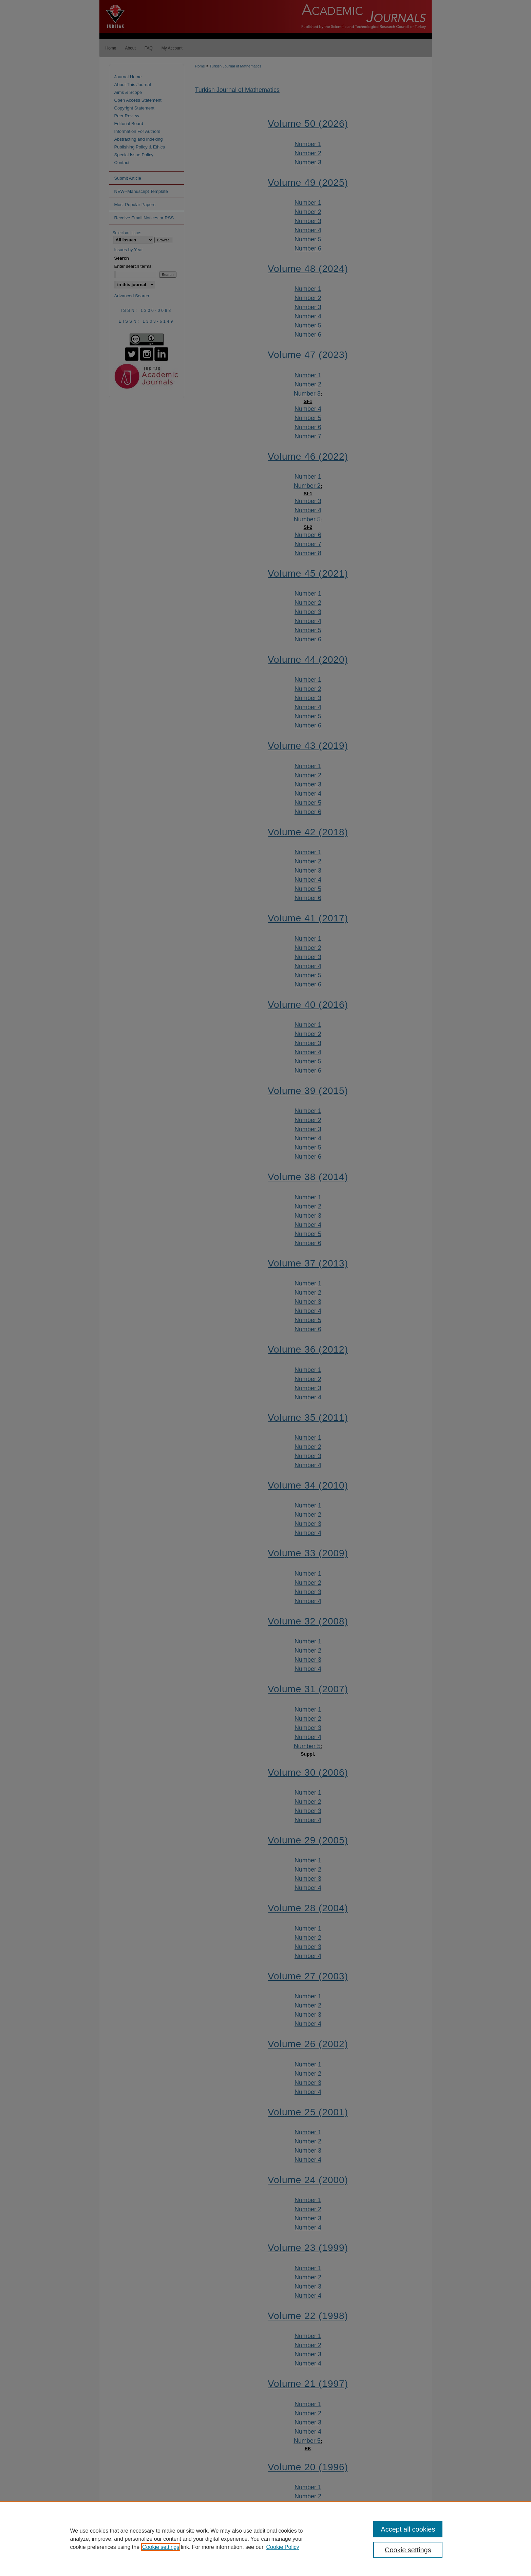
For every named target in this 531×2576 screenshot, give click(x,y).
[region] (265, 2538)
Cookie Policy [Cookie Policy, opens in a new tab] (282, 2547)
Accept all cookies (408, 2529)
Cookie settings (160, 2547)
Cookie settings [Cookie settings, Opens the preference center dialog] (408, 2550)
